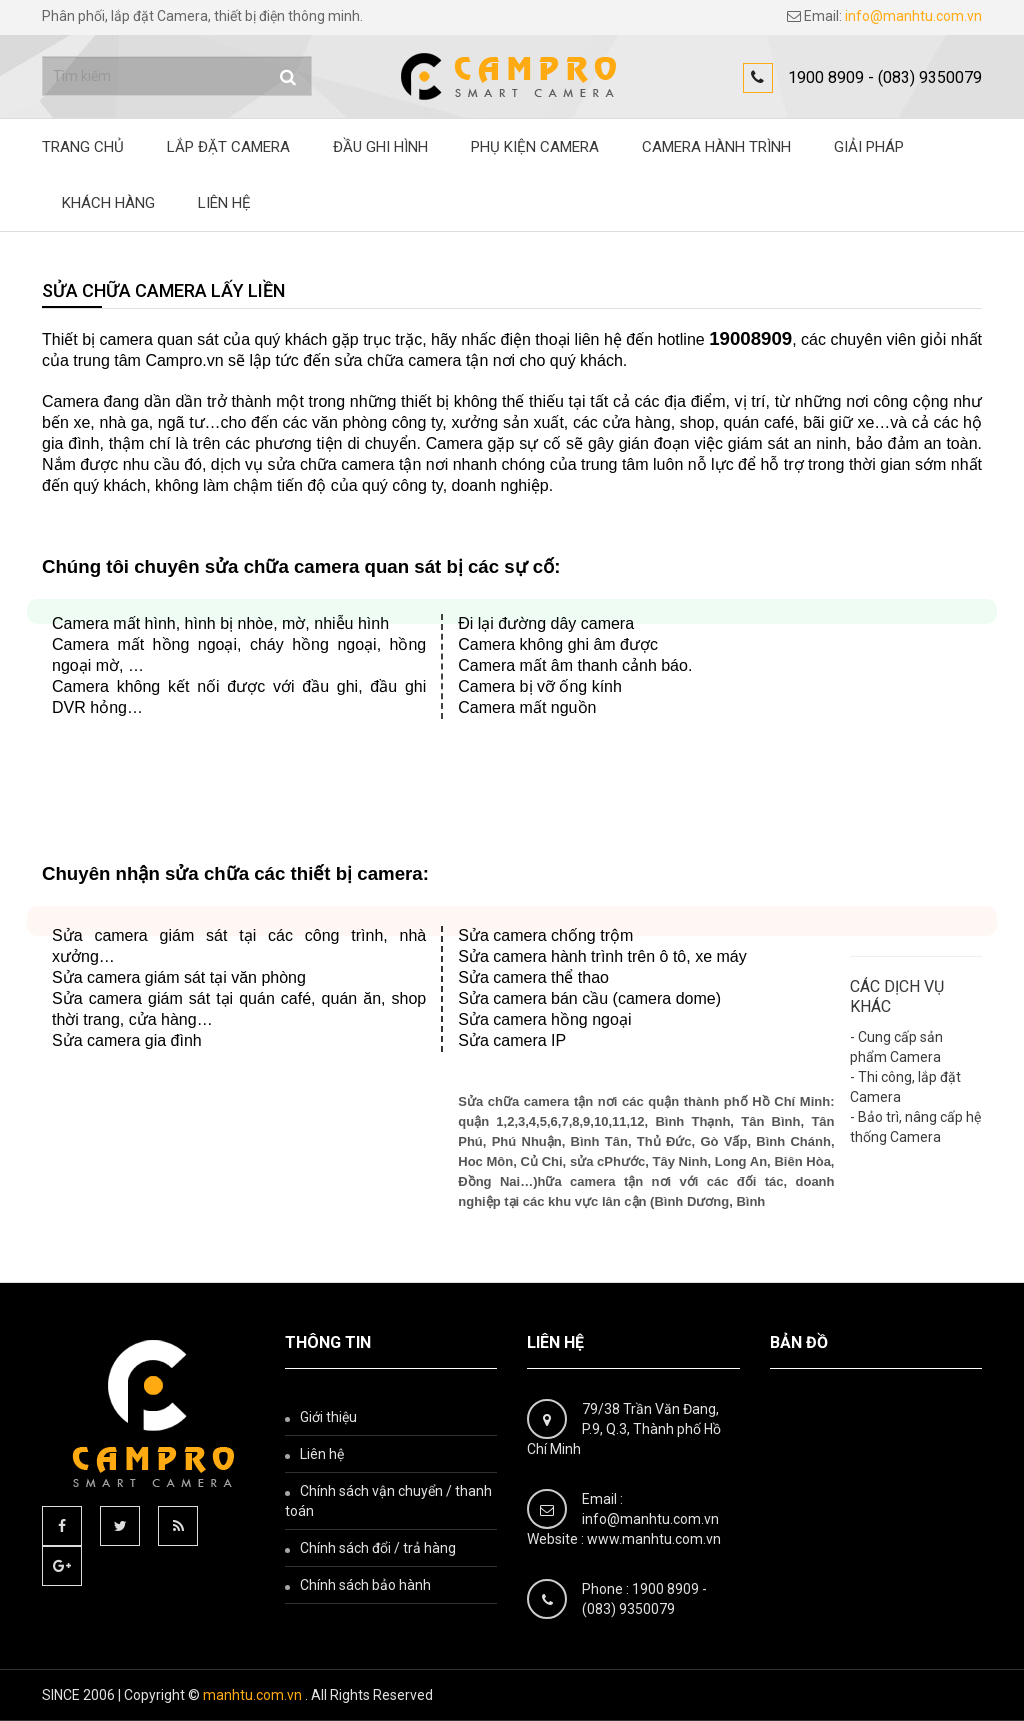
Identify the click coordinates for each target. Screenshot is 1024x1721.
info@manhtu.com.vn (913, 16)
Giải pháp (869, 147)
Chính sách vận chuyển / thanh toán (388, 1501)
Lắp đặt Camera (228, 147)
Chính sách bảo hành (365, 1585)
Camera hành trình (716, 147)
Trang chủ (83, 147)
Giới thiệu (328, 1417)
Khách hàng (108, 203)
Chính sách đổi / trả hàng (378, 1548)
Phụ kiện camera (535, 147)
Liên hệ (224, 203)
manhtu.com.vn (252, 1695)
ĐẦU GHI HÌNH (380, 147)
